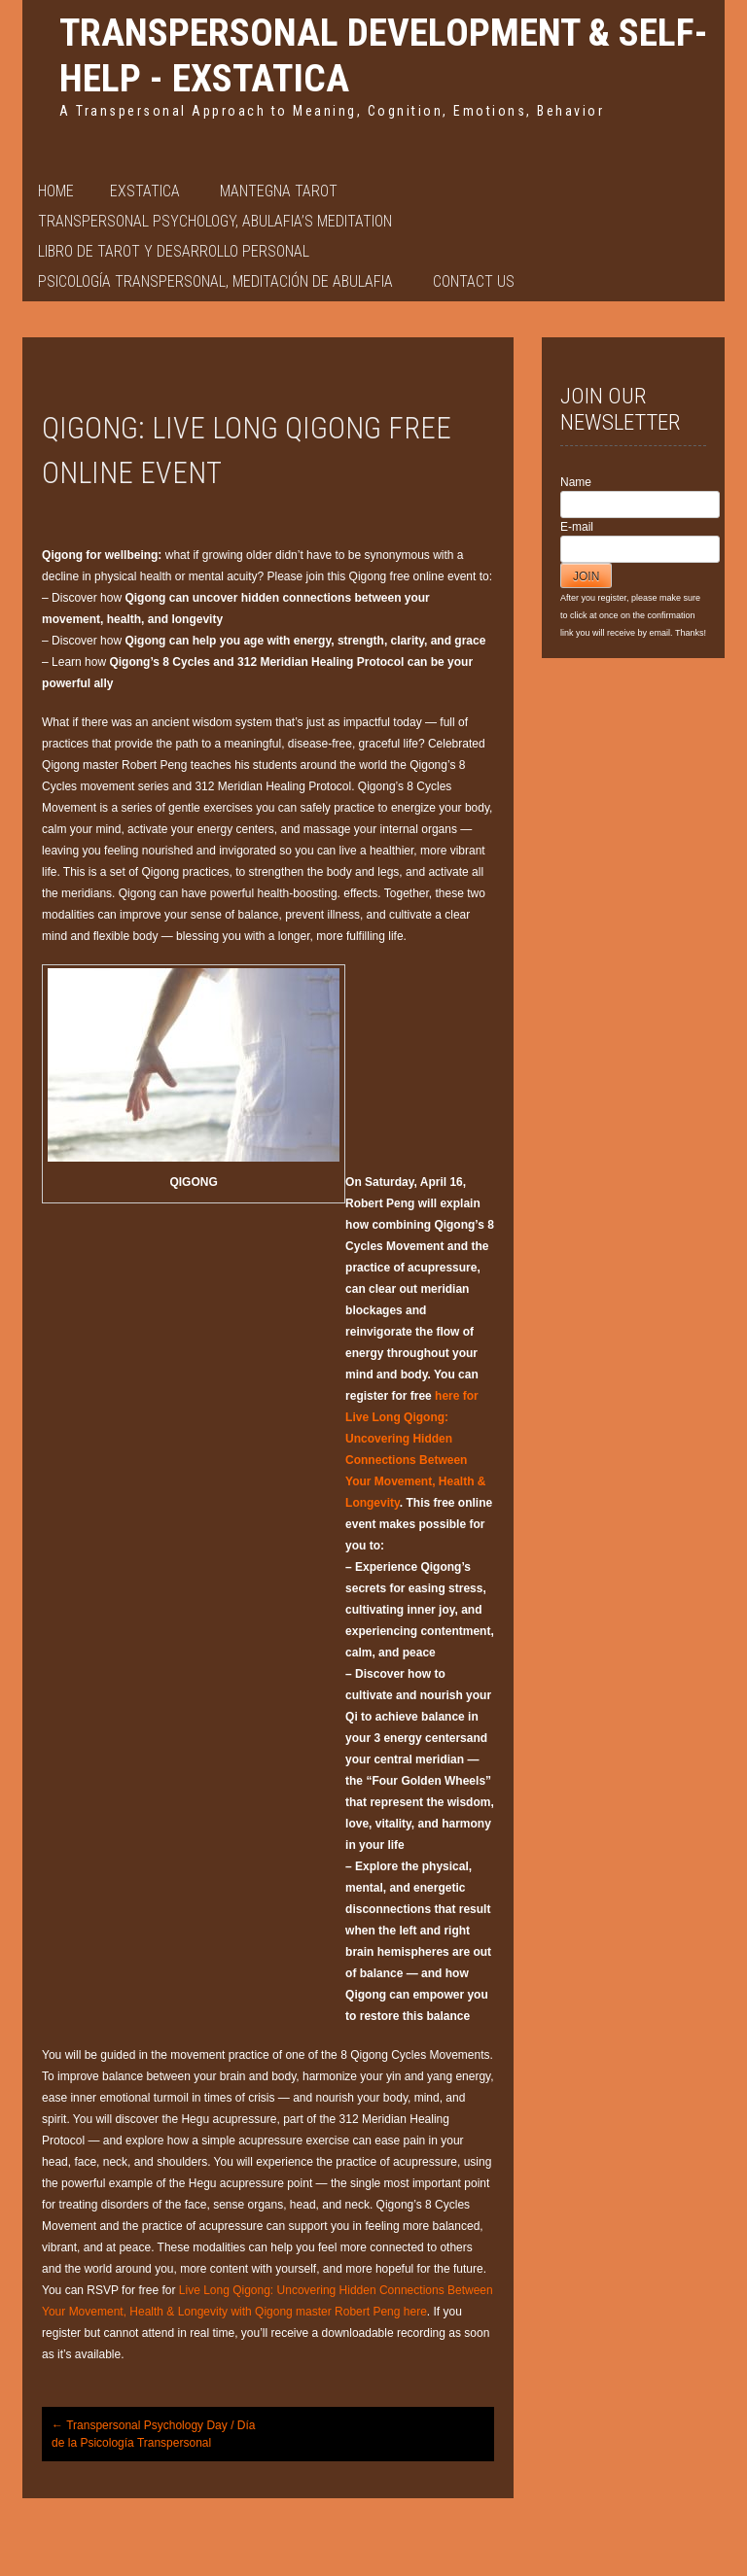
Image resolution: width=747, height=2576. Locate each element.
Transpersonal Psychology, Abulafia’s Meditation (215, 221)
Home (56, 191)
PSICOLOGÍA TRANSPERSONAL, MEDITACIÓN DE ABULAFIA (215, 281)
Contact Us (474, 281)
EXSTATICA (145, 191)
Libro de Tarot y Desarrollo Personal (173, 251)
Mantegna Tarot (279, 191)
